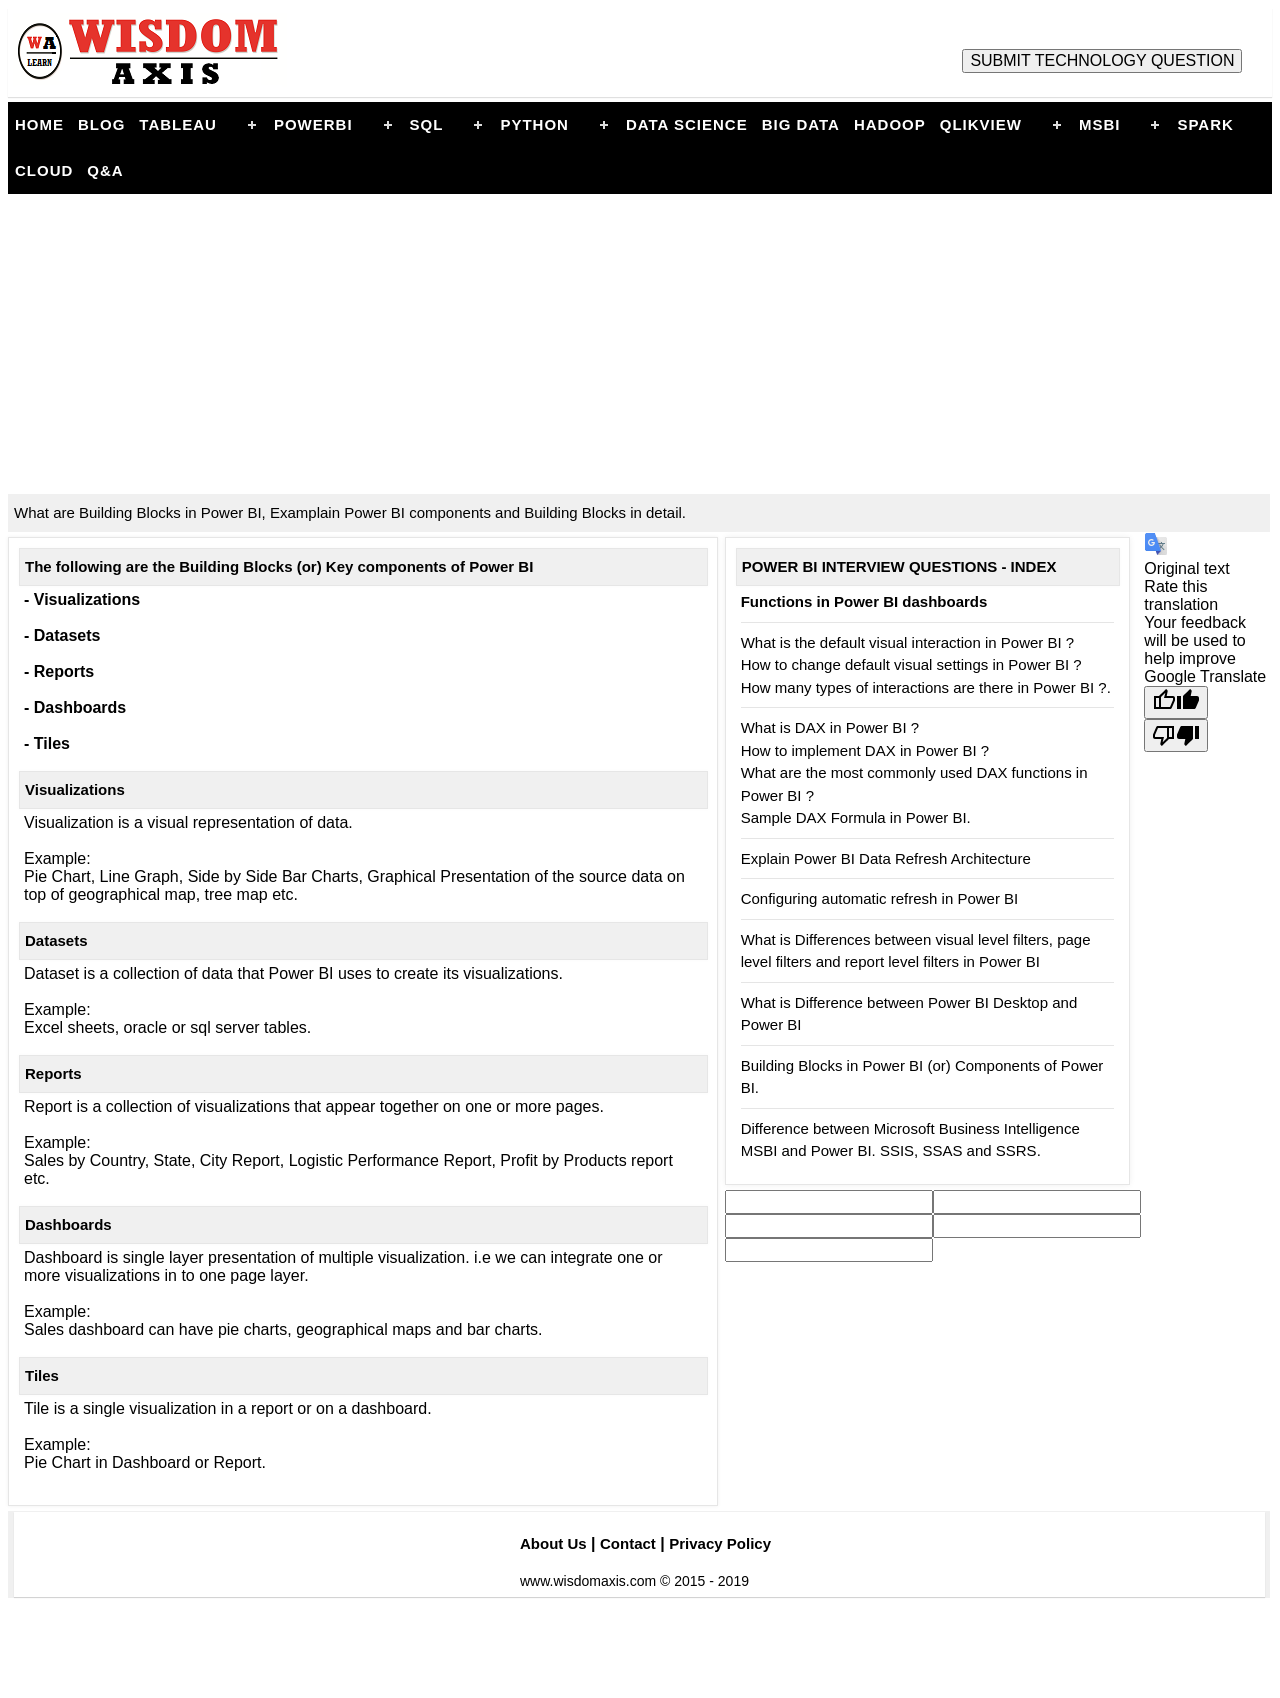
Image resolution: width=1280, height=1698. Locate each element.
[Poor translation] (1176, 735)
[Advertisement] (640, 344)
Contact (628, 1543)
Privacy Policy (720, 1543)
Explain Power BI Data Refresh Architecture (886, 858)
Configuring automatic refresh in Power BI (880, 898)
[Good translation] (1176, 702)
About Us (553, 1543)
